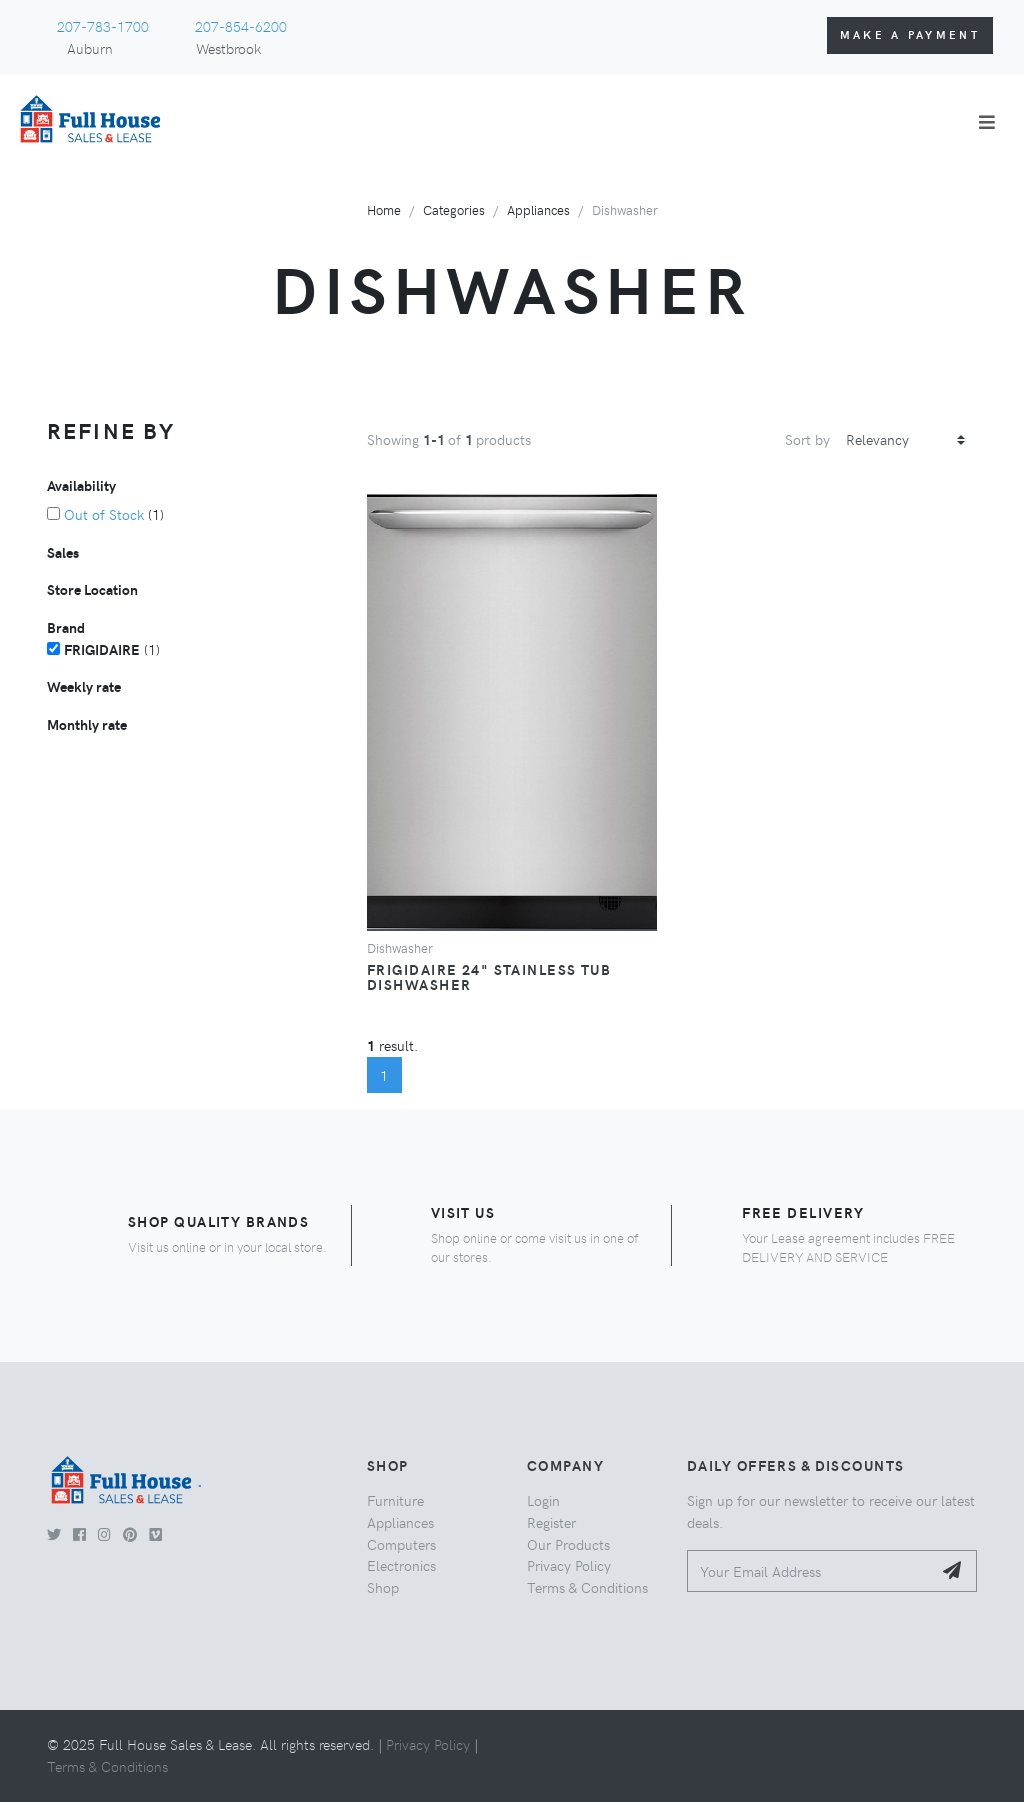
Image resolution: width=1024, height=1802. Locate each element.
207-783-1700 (103, 26)
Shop (383, 1587)
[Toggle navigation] (987, 122)
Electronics (401, 1565)
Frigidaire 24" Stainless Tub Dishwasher (489, 977)
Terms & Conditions (587, 1587)
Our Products (568, 1544)
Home (384, 209)
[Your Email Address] (809, 1571)
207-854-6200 (241, 26)
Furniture (395, 1500)
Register (551, 1522)
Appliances (538, 209)
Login (543, 1500)
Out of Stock (104, 514)
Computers (401, 1544)
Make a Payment (910, 34)
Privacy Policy (569, 1565)
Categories (454, 209)
